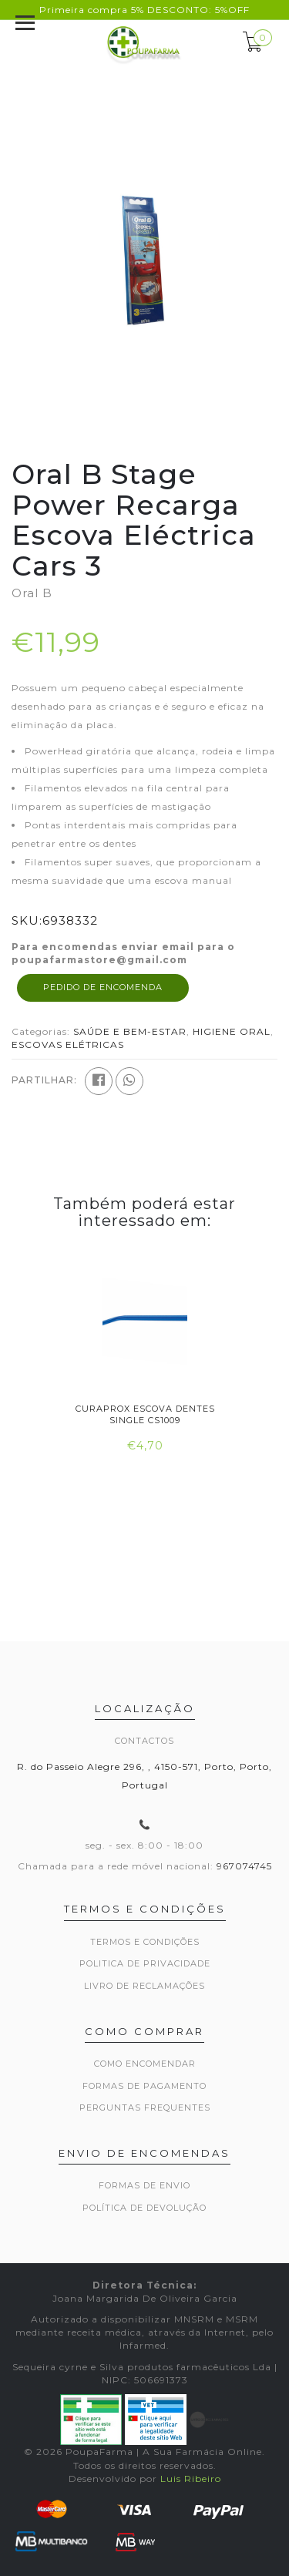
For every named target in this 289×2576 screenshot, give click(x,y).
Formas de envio (144, 2185)
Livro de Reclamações (144, 1985)
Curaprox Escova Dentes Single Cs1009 (144, 1414)
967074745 (244, 1866)
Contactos (144, 1740)
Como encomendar (145, 2063)
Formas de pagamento (144, 2086)
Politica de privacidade (144, 1963)
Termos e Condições (145, 1941)
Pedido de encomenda (103, 987)
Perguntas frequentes (144, 2107)
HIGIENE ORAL (232, 1031)
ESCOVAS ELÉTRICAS (68, 1044)
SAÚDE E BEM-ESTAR (130, 1031)
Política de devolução (144, 2207)
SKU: (27, 920)
